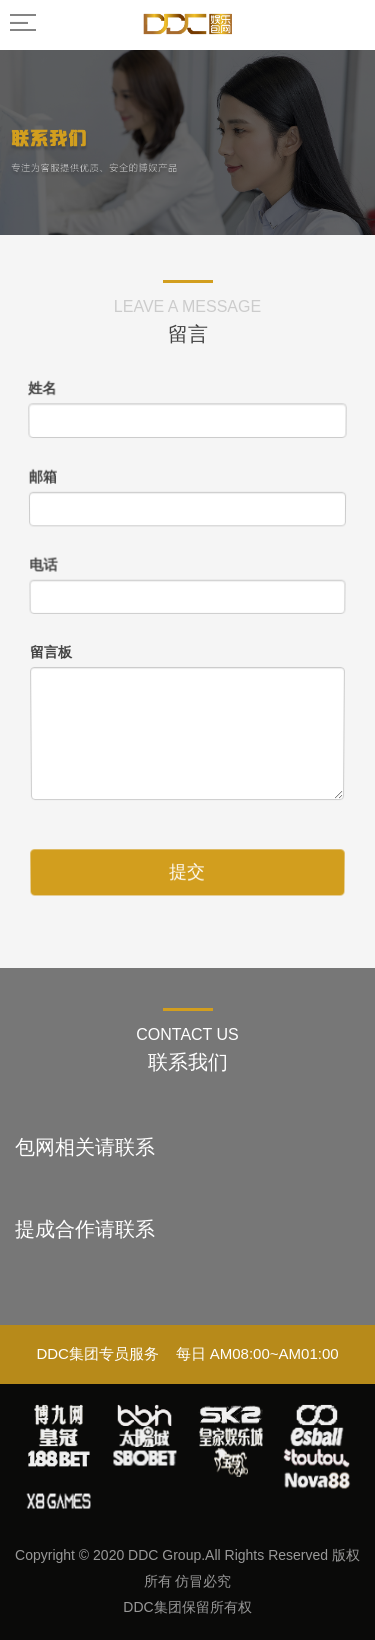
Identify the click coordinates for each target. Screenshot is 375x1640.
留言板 (51, 652)
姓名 (37, 379)
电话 (41, 564)
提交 (187, 865)
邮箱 (39, 472)
